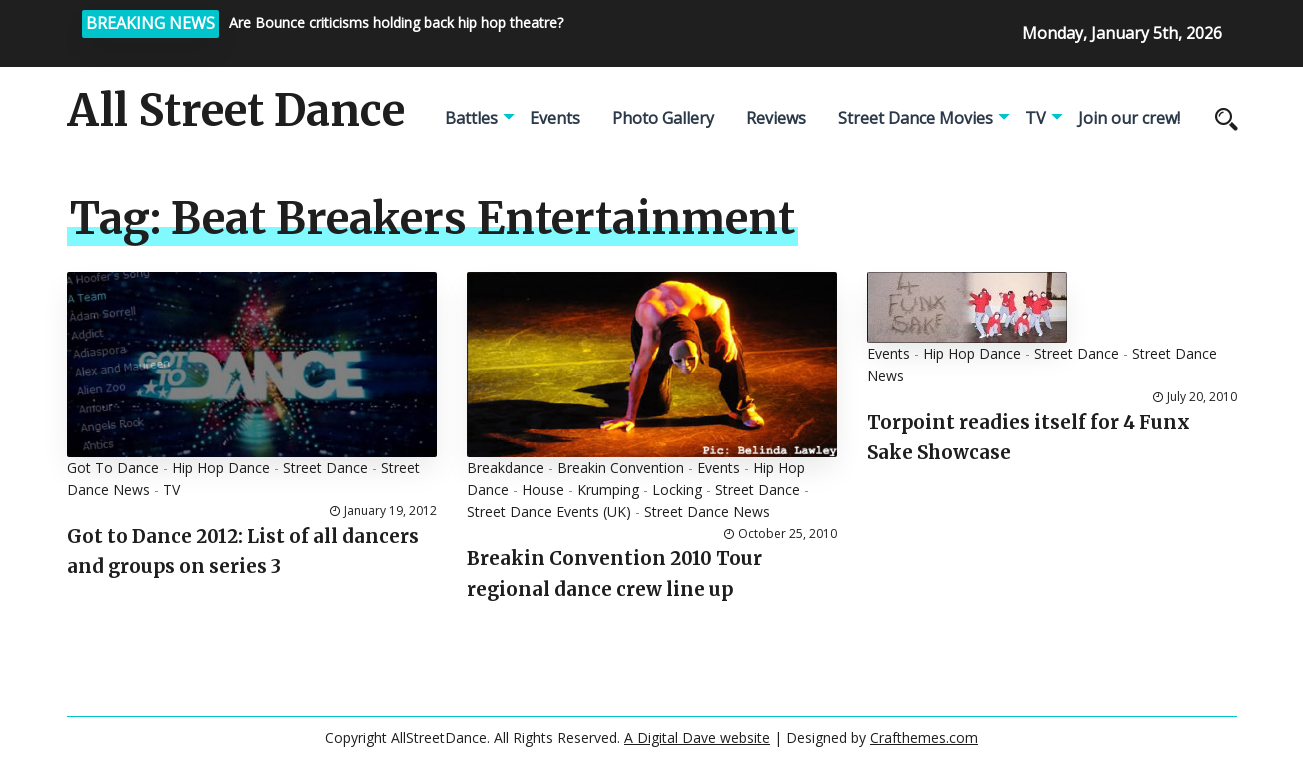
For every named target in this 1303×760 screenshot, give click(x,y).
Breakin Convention (620, 467)
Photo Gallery (663, 118)
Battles (471, 118)
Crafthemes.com (924, 737)
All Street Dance (236, 111)
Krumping (608, 489)
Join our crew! (1129, 118)
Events (555, 118)
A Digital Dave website (697, 737)
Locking (677, 489)
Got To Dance (113, 467)
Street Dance (325, 467)
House (543, 489)
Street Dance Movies (915, 118)
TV (1035, 118)
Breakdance (505, 467)
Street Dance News (707, 511)
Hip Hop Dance (221, 467)
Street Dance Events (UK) (549, 511)
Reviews (776, 118)
